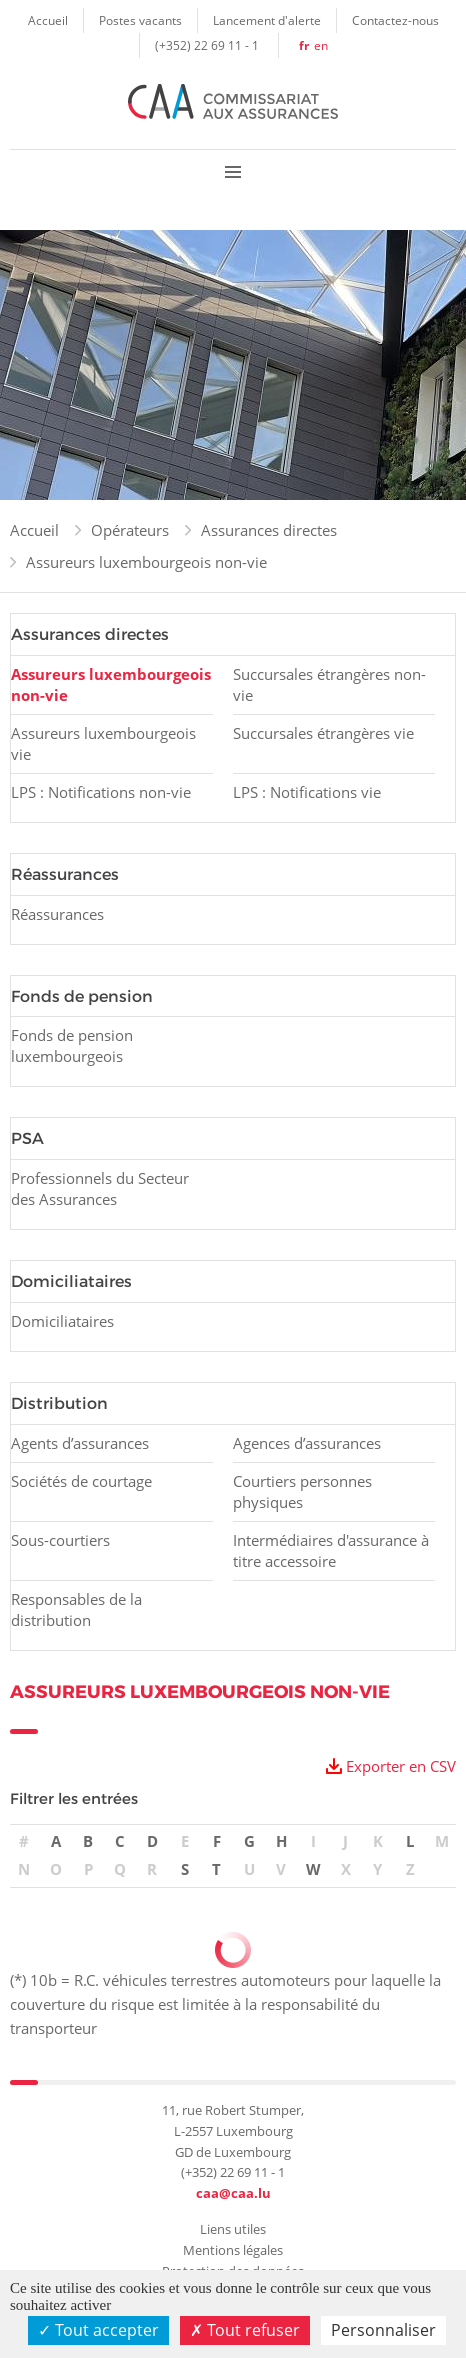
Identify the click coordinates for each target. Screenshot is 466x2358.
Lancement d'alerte (267, 20)
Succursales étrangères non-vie (329, 684)
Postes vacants (140, 20)
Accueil (48, 20)
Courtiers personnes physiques (302, 1491)
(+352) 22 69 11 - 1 (207, 45)
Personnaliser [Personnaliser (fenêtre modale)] (383, 2330)
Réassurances (57, 914)
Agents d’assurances (80, 1443)
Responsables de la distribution (76, 1609)
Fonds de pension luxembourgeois (72, 1045)
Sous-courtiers (60, 1540)
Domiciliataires (62, 1321)
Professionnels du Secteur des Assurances (100, 1188)
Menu (233, 171)
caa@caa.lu (233, 2193)
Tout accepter (98, 2330)
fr (304, 45)
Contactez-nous (395, 20)
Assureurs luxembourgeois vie (103, 743)
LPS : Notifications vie (307, 792)
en (321, 45)
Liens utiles (233, 2229)
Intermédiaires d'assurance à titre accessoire (331, 1550)
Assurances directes (269, 530)
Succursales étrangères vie (323, 733)
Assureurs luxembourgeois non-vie (146, 562)
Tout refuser (245, 2330)
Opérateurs (130, 530)
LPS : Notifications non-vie (101, 792)
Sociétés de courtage (81, 1481)
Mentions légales (233, 2250)
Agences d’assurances (307, 1443)
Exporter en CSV (401, 1766)
